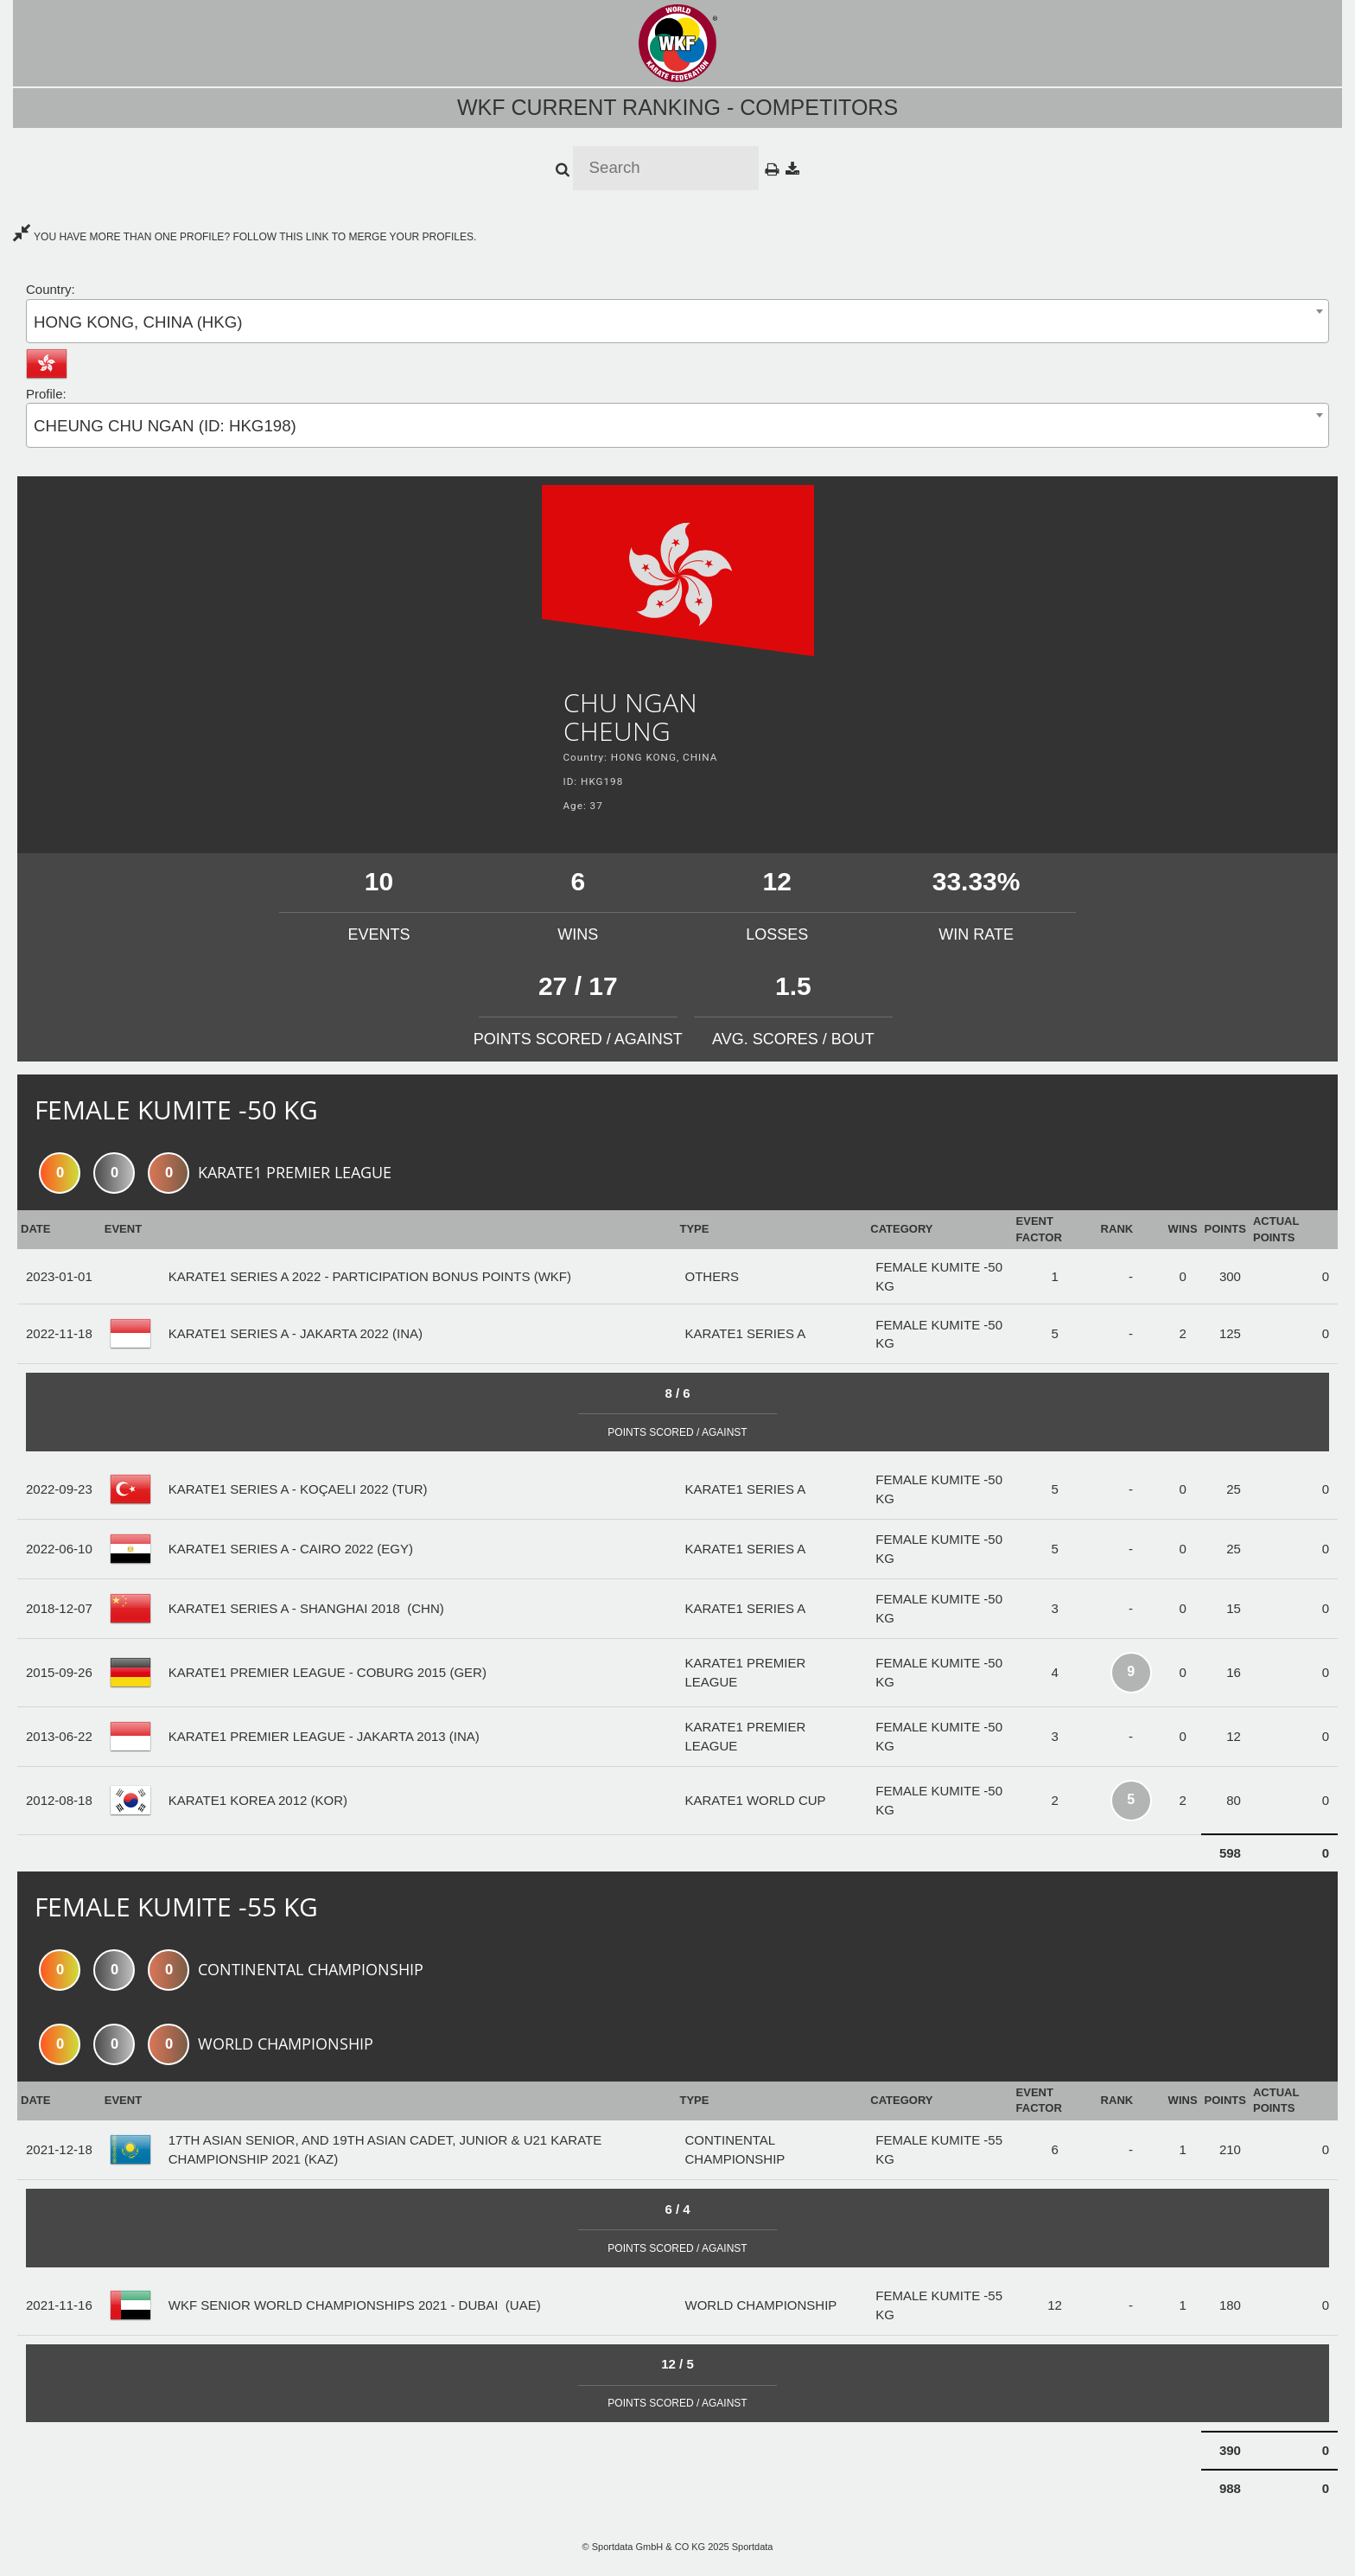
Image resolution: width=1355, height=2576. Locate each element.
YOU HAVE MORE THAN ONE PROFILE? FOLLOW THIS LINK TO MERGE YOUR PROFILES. (244, 237)
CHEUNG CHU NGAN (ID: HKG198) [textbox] (165, 426)
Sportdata (752, 2546)
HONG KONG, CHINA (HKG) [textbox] (138, 322)
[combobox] (677, 321)
